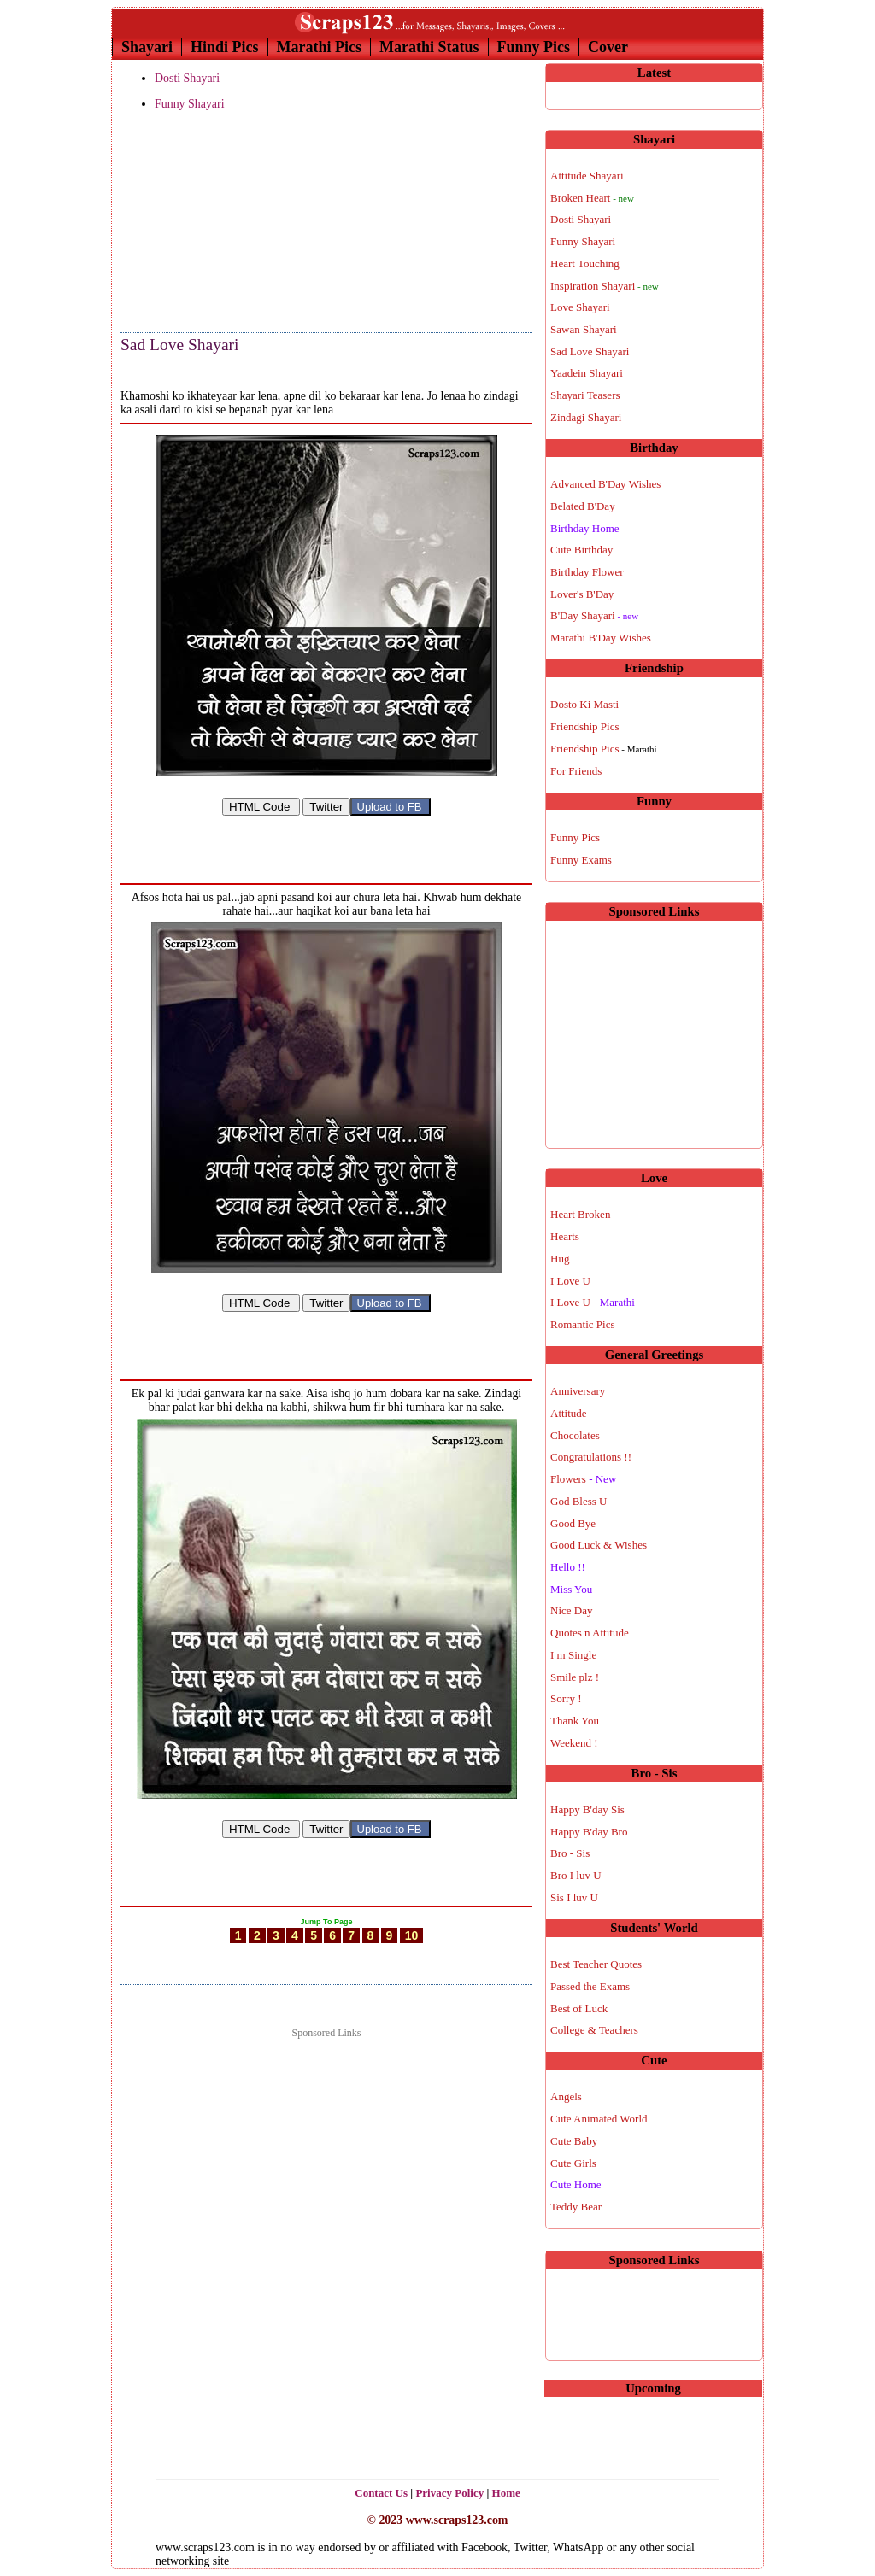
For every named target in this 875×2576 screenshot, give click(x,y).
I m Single (573, 1654)
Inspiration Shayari (604, 285)
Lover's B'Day (582, 594)
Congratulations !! (590, 1456)
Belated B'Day (582, 506)
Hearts (564, 1236)
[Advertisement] (205, 223)
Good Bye (573, 1523)
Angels (566, 2096)
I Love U (570, 1280)
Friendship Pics (585, 726)
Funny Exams (581, 859)
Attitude (568, 1413)
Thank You (574, 1720)
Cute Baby (573, 2140)
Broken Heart (592, 197)
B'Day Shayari (594, 615)
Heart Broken (580, 1214)
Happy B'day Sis (587, 1809)
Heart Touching (585, 263)
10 (412, 1951)
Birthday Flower (587, 571)
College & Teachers (594, 2029)
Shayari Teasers (585, 395)
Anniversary (577, 1391)
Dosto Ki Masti (584, 704)
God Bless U (578, 1501)
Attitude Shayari (587, 175)
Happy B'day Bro (588, 1831)
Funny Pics (534, 47)
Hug (559, 1258)
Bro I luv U (576, 1875)
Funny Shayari (190, 103)
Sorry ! (565, 1698)
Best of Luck (579, 2008)
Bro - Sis (570, 1853)
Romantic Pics (582, 1324)
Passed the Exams (590, 1986)
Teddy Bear (576, 2206)
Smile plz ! (574, 1677)
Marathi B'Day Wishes (600, 637)
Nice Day (571, 1610)
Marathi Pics (319, 47)
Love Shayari (580, 307)
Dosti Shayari (187, 78)
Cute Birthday (581, 549)
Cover (608, 47)
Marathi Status (429, 47)
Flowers (583, 1478)
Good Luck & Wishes (598, 1544)
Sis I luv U (574, 1897)
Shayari (147, 47)
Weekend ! (574, 1742)
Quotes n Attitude (589, 1632)
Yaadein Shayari (586, 372)
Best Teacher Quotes (596, 1964)
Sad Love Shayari (179, 345)
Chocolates (575, 1435)
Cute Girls (573, 2163)
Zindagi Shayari (585, 417)
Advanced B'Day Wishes (605, 483)
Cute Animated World (599, 2118)
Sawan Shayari (583, 329)
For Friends (576, 770)
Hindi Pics (225, 47)
